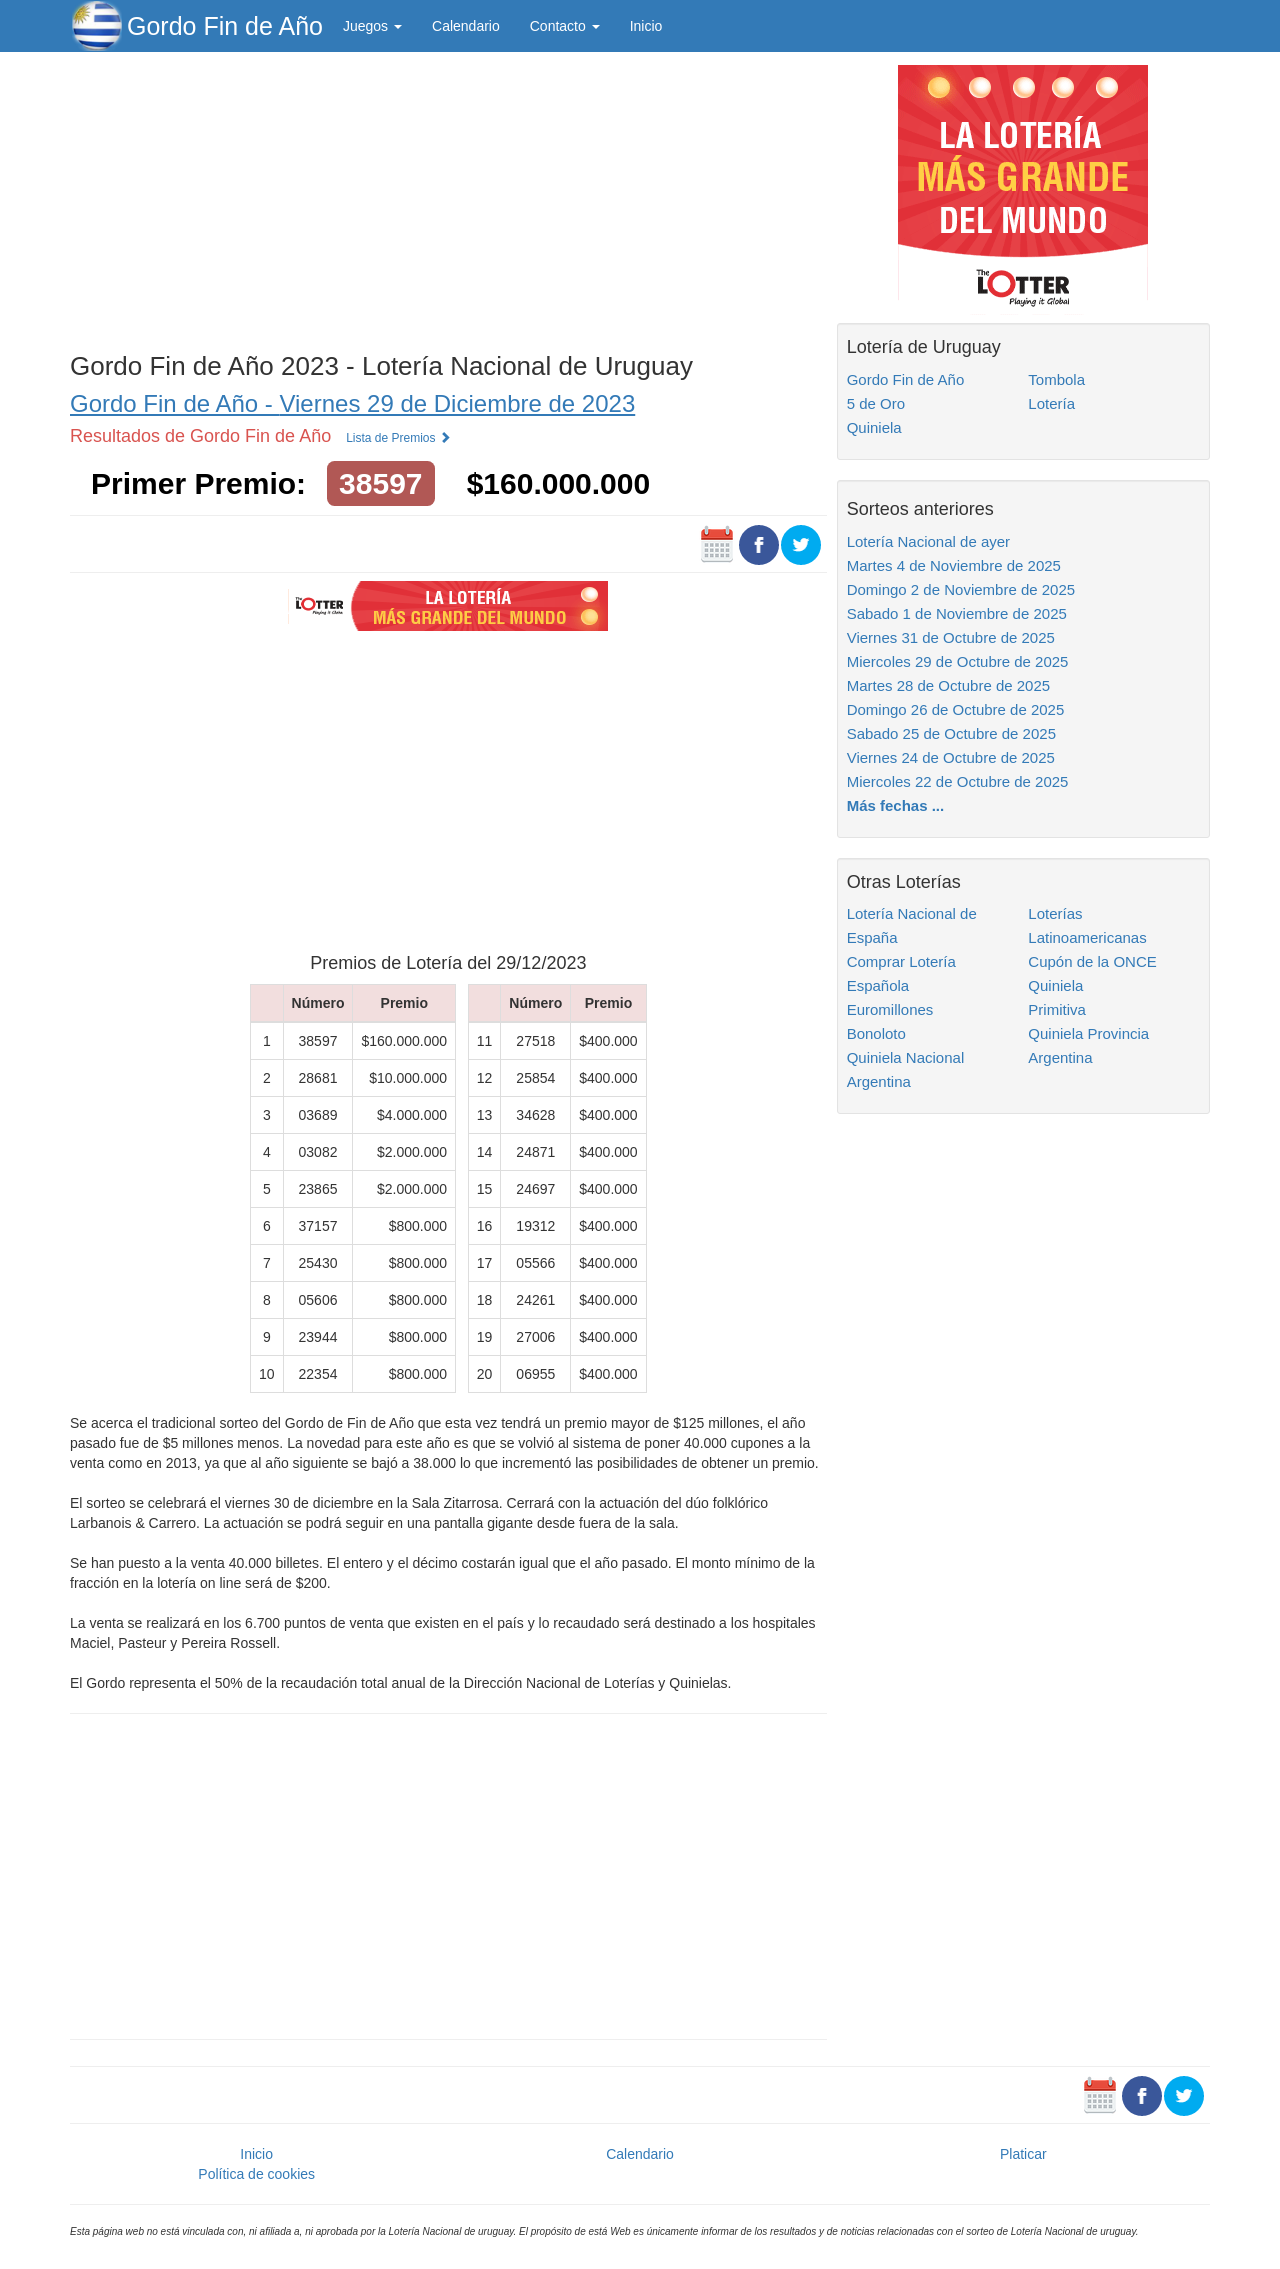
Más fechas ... (896, 805)
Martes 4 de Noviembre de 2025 (954, 565)
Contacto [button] (565, 26)
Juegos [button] (372, 26)
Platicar (1023, 2154)
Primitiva (1057, 1009)
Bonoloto (876, 1033)
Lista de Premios (398, 438)
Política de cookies (256, 2174)
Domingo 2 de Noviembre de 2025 (961, 589)
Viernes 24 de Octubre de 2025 (951, 757)
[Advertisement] (448, 197)
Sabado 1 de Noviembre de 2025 (957, 613)
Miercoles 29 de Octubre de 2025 (958, 661)
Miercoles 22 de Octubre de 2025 (958, 781)
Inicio (646, 26)
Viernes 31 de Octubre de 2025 (951, 637)
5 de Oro (876, 403)
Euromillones (890, 1009)
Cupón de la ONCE (1092, 961)
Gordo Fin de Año (225, 26)
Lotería (1051, 403)
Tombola (1056, 379)
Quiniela (874, 427)
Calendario (466, 26)
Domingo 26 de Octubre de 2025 (956, 709)
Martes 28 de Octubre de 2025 (948, 685)
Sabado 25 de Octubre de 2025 (951, 733)
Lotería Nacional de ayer (928, 541)
